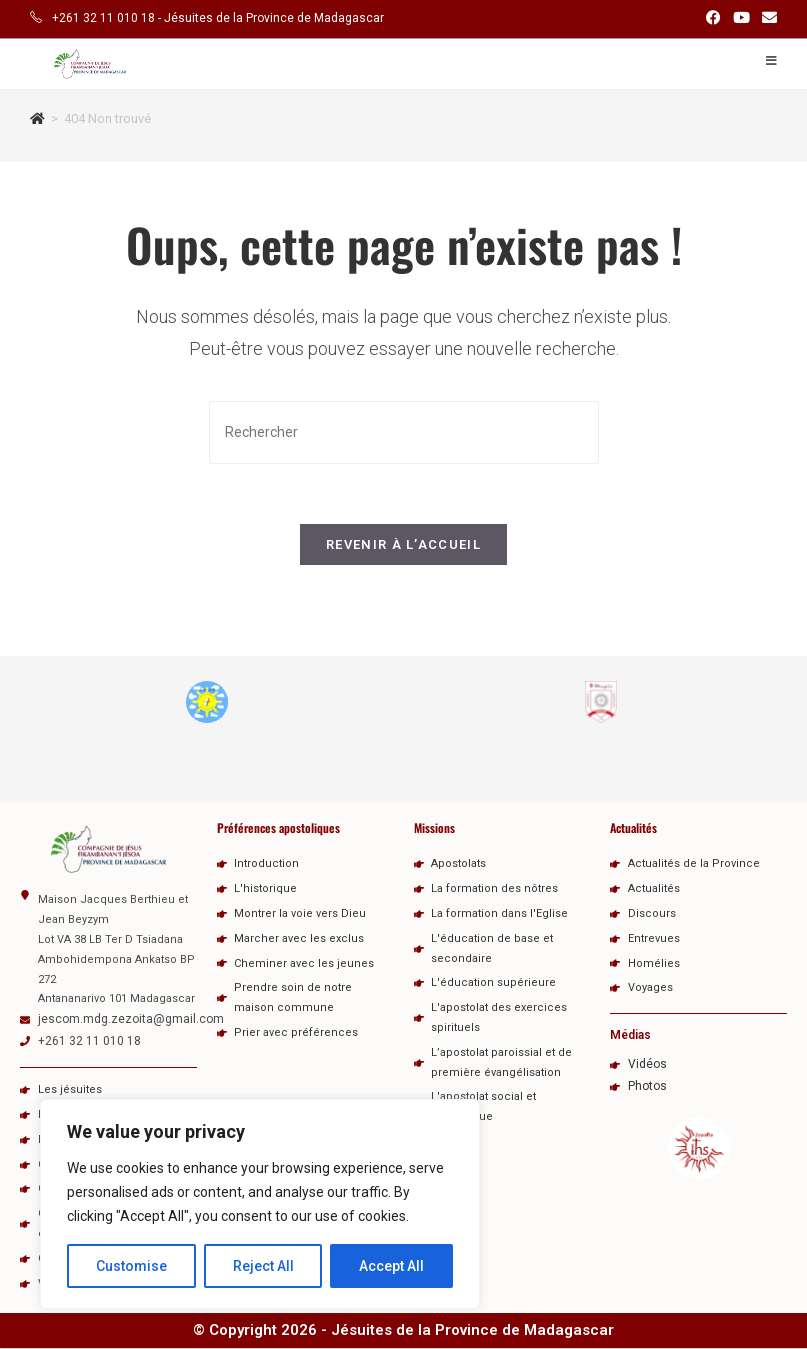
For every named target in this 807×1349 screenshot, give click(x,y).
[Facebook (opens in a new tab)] (713, 19)
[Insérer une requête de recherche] (404, 432)
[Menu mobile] (771, 61)
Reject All (263, 1266)
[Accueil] (37, 118)
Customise (131, 1266)
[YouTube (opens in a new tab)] (741, 19)
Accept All (391, 1266)
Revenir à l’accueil (403, 545)
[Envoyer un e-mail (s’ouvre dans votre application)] (766, 19)
